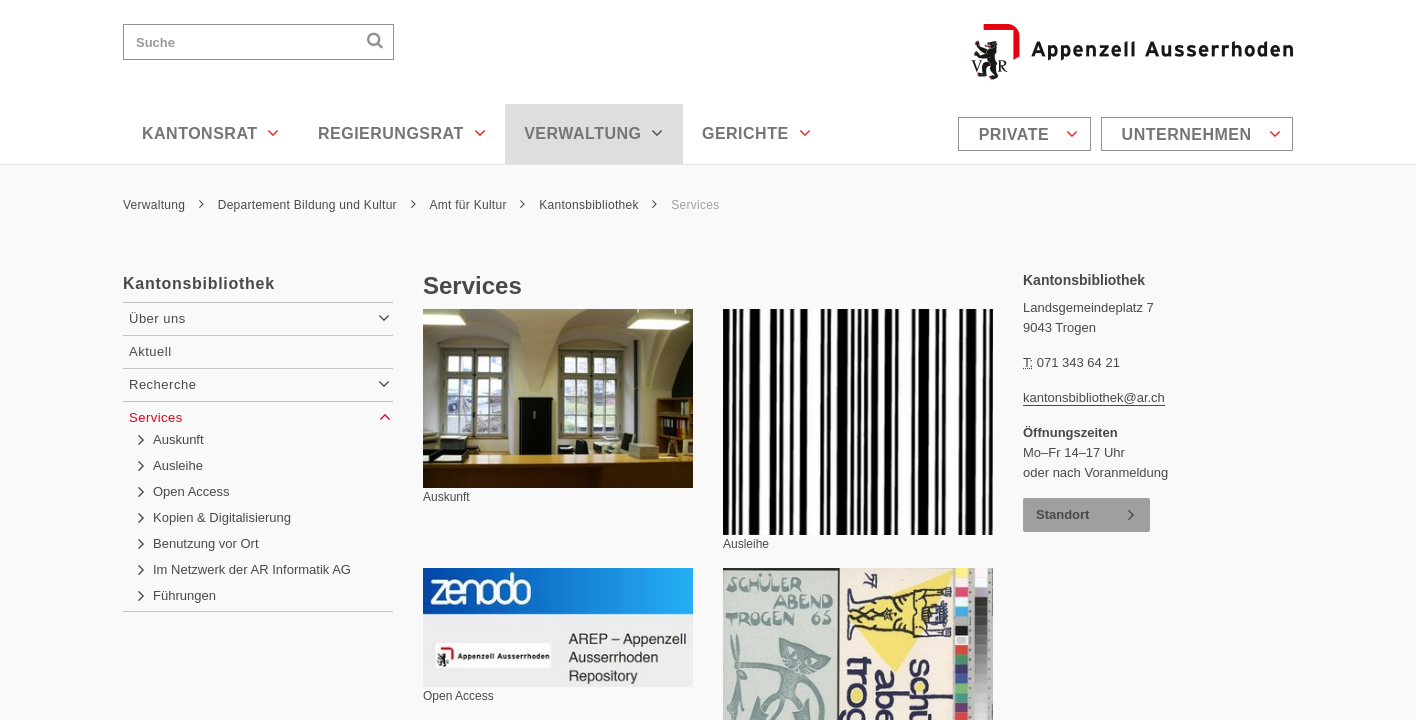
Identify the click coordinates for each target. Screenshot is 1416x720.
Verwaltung (594, 133)
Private (1029, 134)
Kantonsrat (211, 133)
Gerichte (756, 133)
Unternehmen (1201, 134)
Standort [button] (1062, 514)
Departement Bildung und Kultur (317, 205)
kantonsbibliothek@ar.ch (1094, 397)
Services (695, 205)
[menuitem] (1027, 134)
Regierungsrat (402, 133)
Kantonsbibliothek (598, 205)
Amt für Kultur (477, 205)
